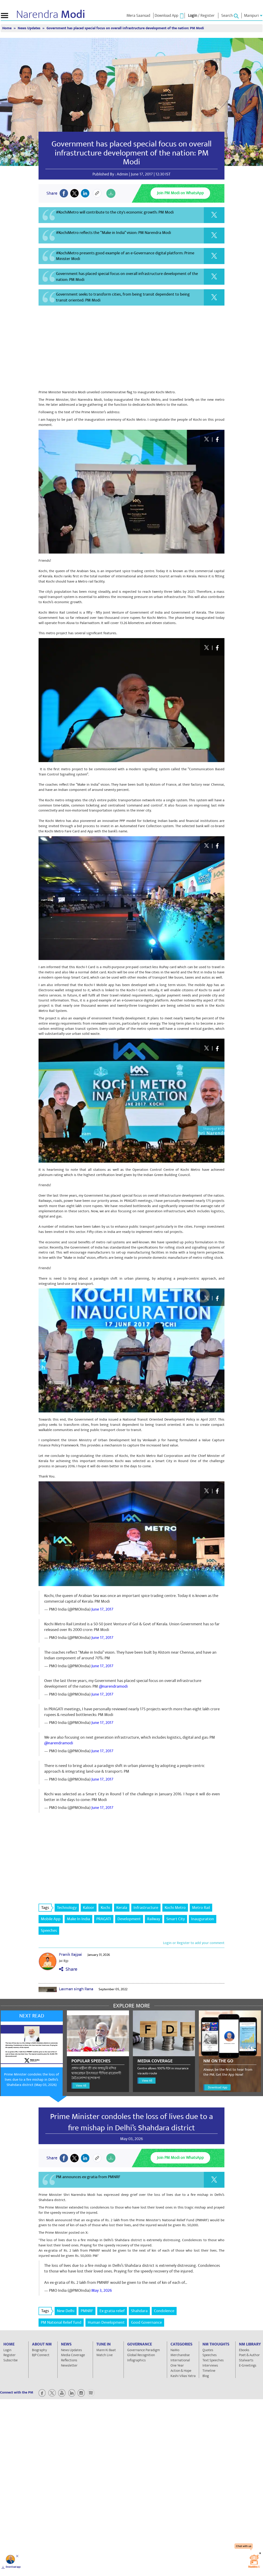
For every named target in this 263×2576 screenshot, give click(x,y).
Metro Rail (201, 1907)
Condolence (164, 2311)
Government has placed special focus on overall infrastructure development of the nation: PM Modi (125, 28)
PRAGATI (103, 1919)
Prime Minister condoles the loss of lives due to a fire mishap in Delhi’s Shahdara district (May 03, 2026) (31, 2079)
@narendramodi (113, 1686)
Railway (153, 1919)
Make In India (78, 1919)
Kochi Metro (175, 1907)
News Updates (29, 28)
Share (68, 1969)
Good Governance (146, 2322)
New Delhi (65, 2311)
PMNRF (87, 2311)
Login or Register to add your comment (193, 1943)
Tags (46, 1907)
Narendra (50, 14)
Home (7, 28)
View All (81, 2085)
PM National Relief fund (61, 2322)
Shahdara (139, 2311)
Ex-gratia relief (112, 2311)
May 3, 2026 (101, 2290)
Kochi (105, 1907)
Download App (217, 2087)
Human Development (106, 2322)
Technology (67, 1907)
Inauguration (202, 1919)
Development (129, 1919)
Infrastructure (146, 1907)
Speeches (49, 1930)
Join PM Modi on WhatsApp (180, 193)
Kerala (121, 1907)
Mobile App (51, 1919)
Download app (13, 2567)
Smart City (175, 1919)
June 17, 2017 (102, 1609)
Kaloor (88, 1907)
